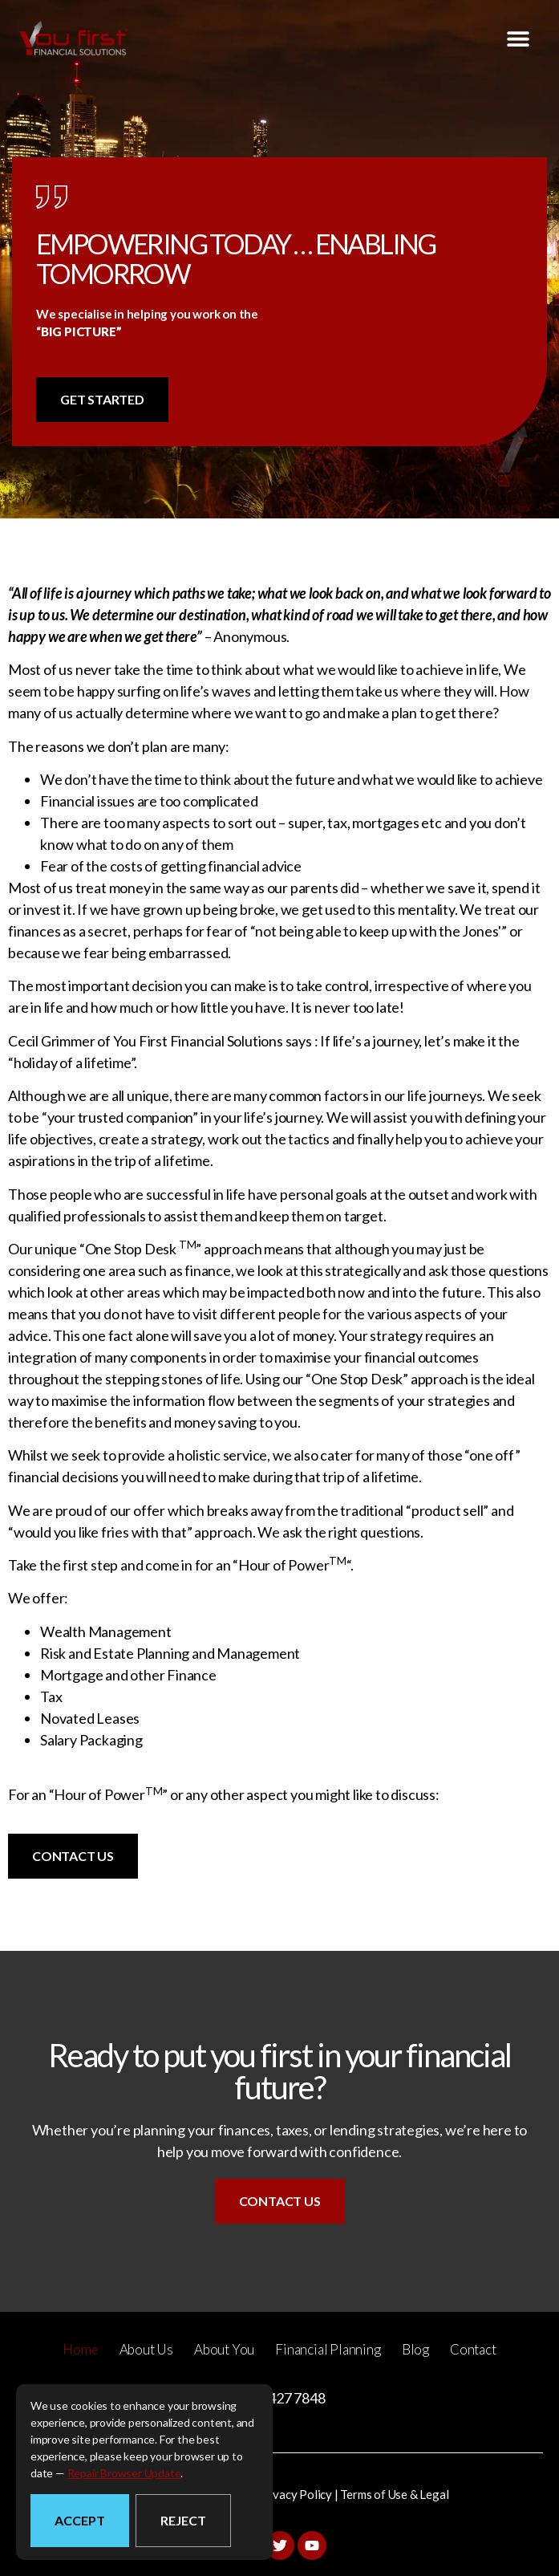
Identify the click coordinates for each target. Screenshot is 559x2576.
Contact (473, 2349)
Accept (80, 2520)
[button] (518, 38)
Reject (183, 2520)
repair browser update (124, 2473)
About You (224, 2349)
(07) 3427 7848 (279, 2398)
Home (80, 2349)
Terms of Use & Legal (394, 2494)
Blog (415, 2349)
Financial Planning (327, 2349)
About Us (146, 2349)
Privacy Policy (294, 2494)
